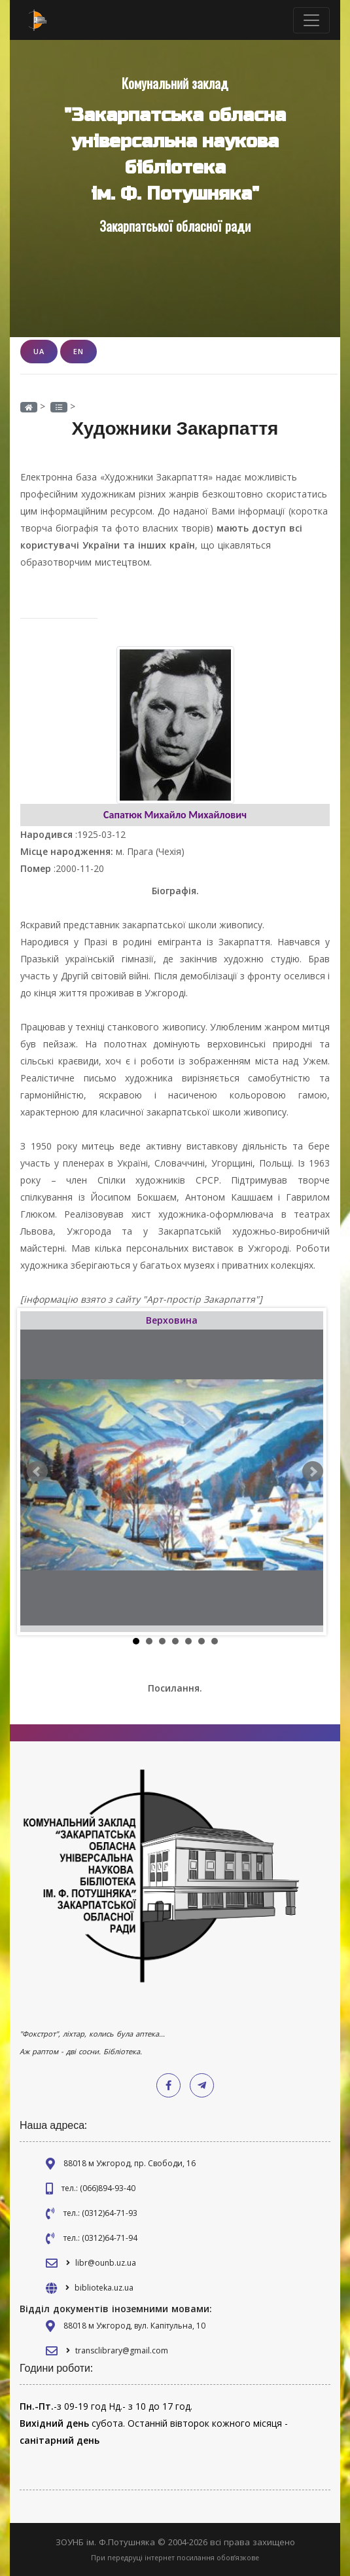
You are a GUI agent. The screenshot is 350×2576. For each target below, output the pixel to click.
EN (78, 351)
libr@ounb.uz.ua (105, 2262)
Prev (37, 1471)
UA (38, 351)
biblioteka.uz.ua (104, 2287)
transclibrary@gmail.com (121, 2350)
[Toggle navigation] (311, 20)
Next (312, 1471)
